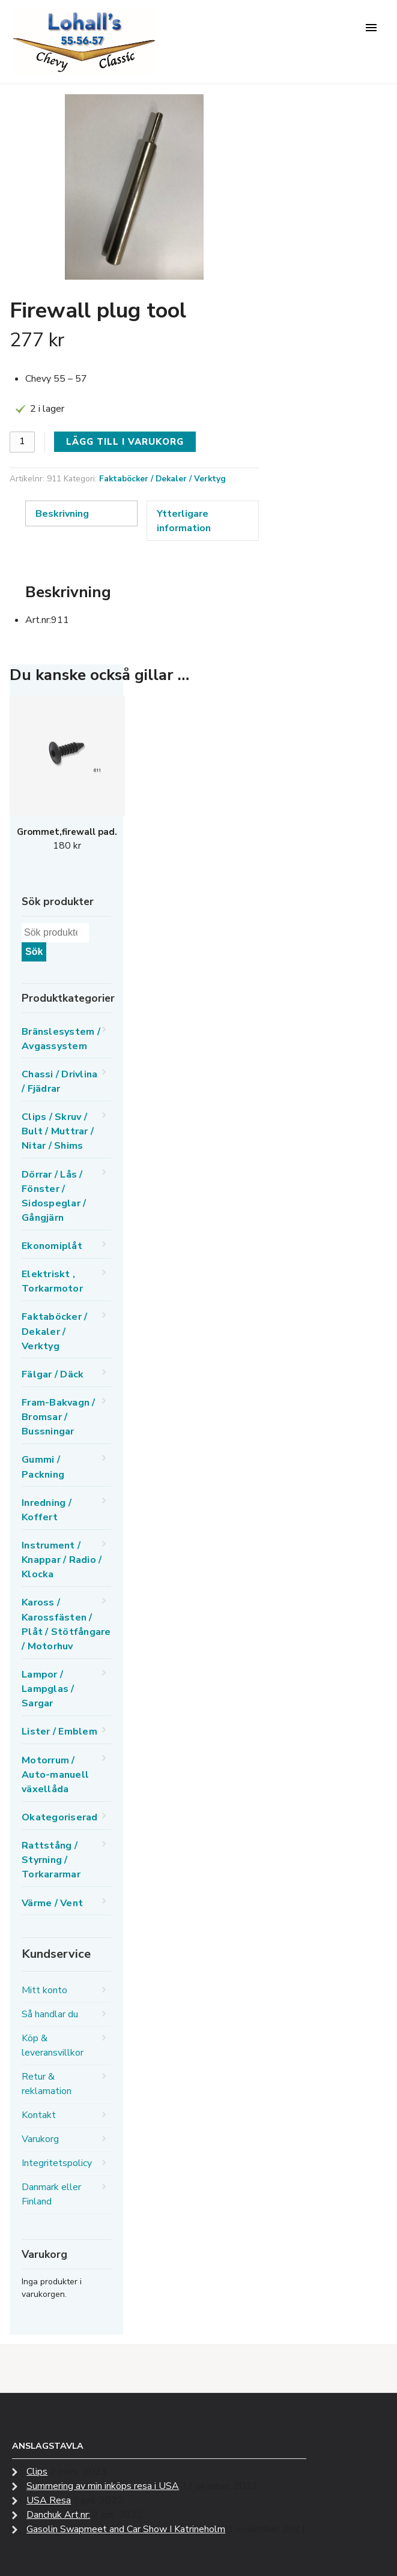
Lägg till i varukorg (125, 442)
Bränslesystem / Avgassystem (61, 1039)
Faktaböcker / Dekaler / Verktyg (162, 478)
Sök (34, 951)
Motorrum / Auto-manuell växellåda (55, 1775)
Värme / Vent (52, 1903)
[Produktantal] (22, 442)
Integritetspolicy (57, 2163)
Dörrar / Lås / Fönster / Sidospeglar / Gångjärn (54, 1196)
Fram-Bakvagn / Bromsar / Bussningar (58, 1417)
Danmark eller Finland (51, 2194)
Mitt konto (44, 1990)
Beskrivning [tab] (62, 513)
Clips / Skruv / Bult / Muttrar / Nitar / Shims (58, 1131)
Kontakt (39, 2115)
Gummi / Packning (43, 1467)
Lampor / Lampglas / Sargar (48, 1689)
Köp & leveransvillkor (52, 2045)
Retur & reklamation (46, 2084)
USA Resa (48, 2500)
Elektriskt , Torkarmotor (52, 1281)
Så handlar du (50, 2014)
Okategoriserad (60, 1817)
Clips (36, 2471)
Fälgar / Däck (52, 1374)
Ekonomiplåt (52, 1246)
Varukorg (40, 2139)
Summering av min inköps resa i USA (102, 2486)
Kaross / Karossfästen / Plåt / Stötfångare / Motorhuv (66, 1624)
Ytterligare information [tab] (184, 521)
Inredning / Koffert (46, 1510)
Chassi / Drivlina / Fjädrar (59, 1081)
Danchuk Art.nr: (58, 2514)
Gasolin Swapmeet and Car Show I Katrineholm (125, 2529)
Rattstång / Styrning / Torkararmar (51, 1860)
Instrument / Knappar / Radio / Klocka (62, 1560)
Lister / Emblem (59, 1731)
